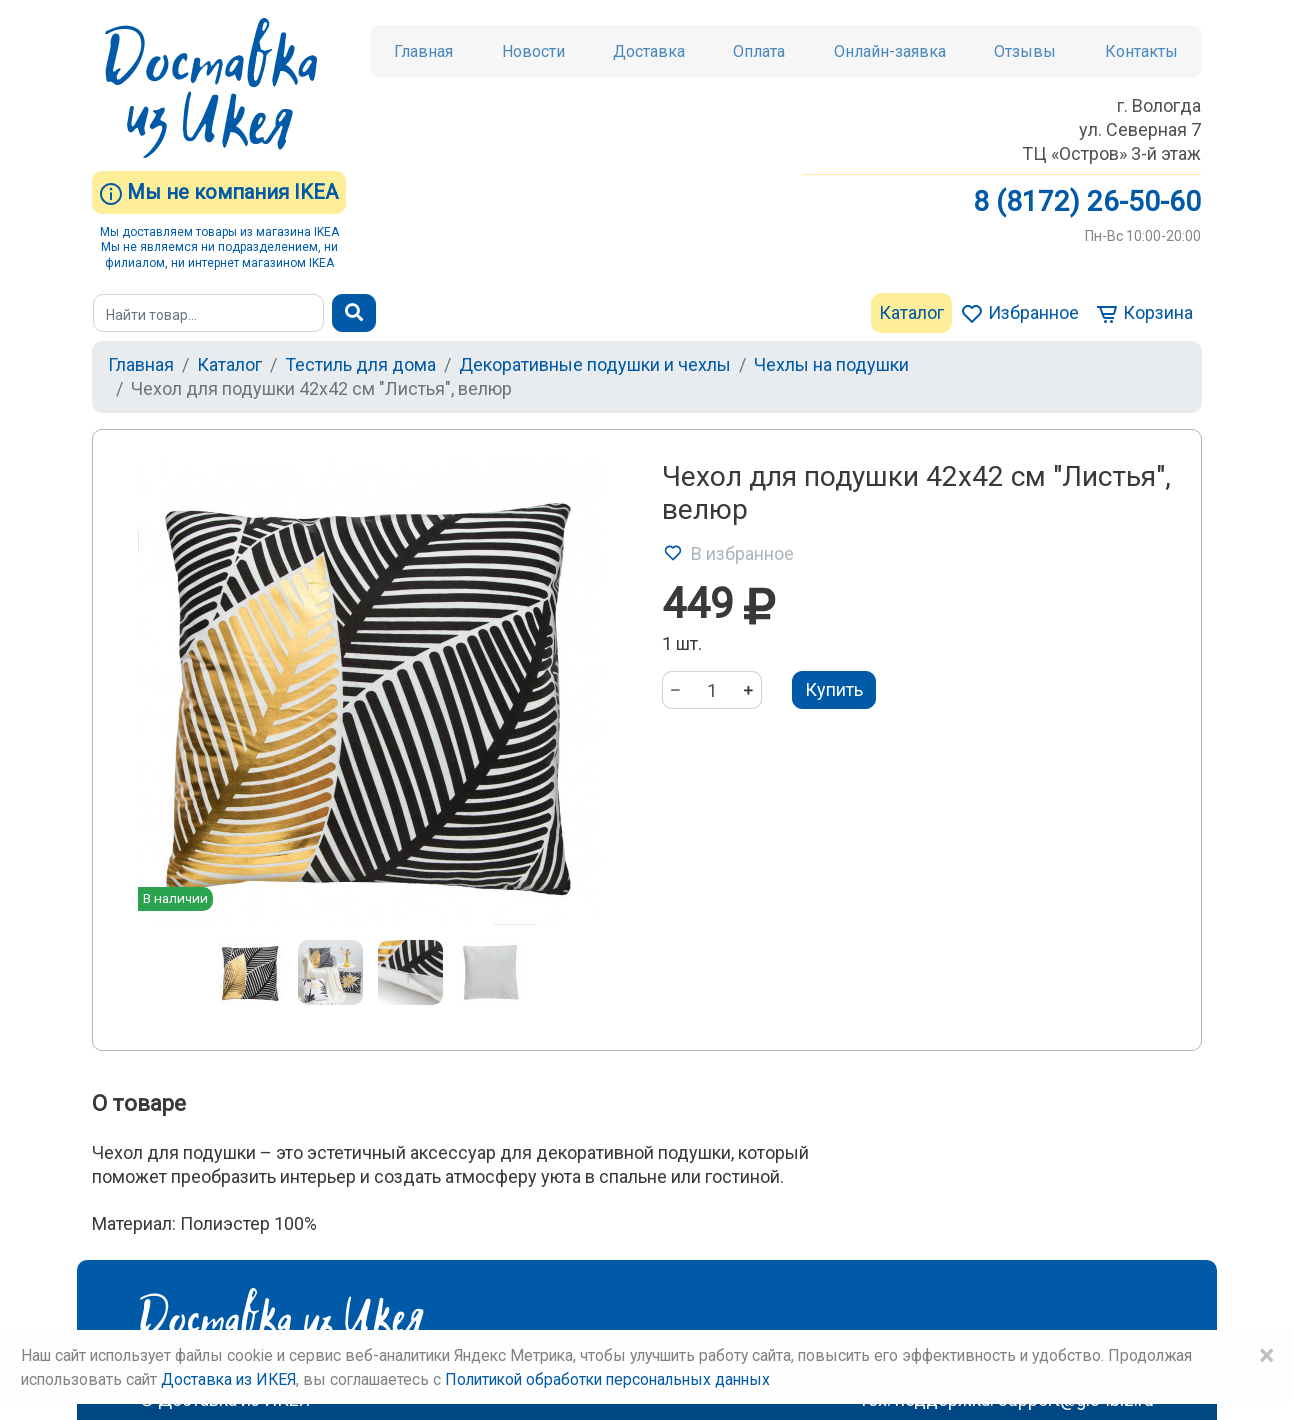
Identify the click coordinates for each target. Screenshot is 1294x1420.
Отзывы (1025, 51)
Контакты (1141, 51)
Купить (834, 689)
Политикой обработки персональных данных (607, 1379)
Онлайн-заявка (890, 51)
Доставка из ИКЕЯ (228, 1379)
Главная (423, 51)
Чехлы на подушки (831, 364)
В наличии (175, 898)
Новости (533, 51)
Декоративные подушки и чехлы (595, 364)
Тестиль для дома (360, 364)
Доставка (649, 51)
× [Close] (1266, 1356)
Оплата (759, 51)
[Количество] (712, 690)
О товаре (139, 1103)
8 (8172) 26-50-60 (1087, 201)
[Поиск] (208, 313)
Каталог (911, 312)
